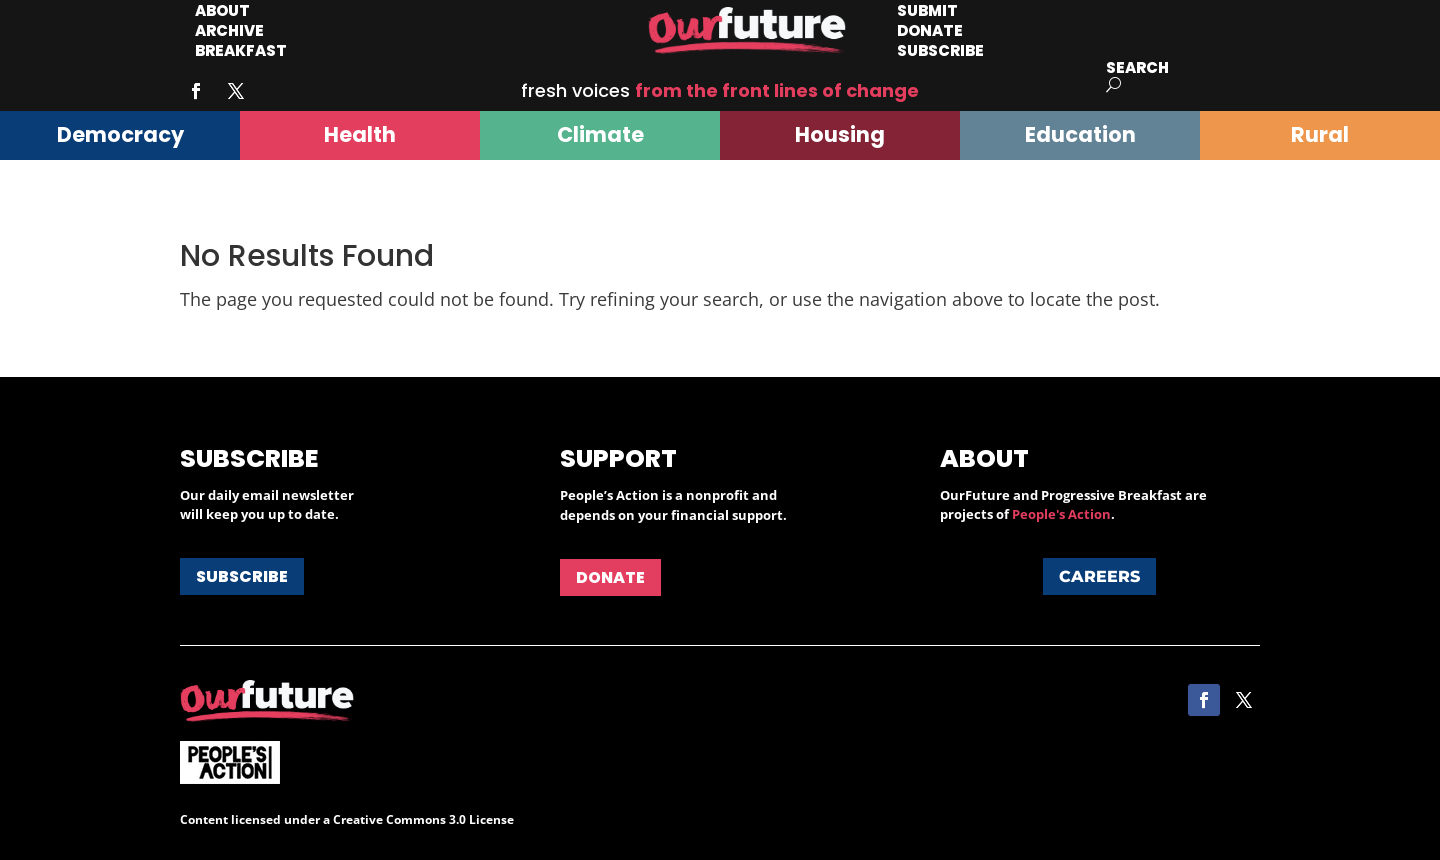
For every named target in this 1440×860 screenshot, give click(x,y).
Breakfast (241, 50)
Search (1137, 67)
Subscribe (940, 50)
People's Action (1061, 514)
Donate (610, 577)
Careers (1099, 576)
